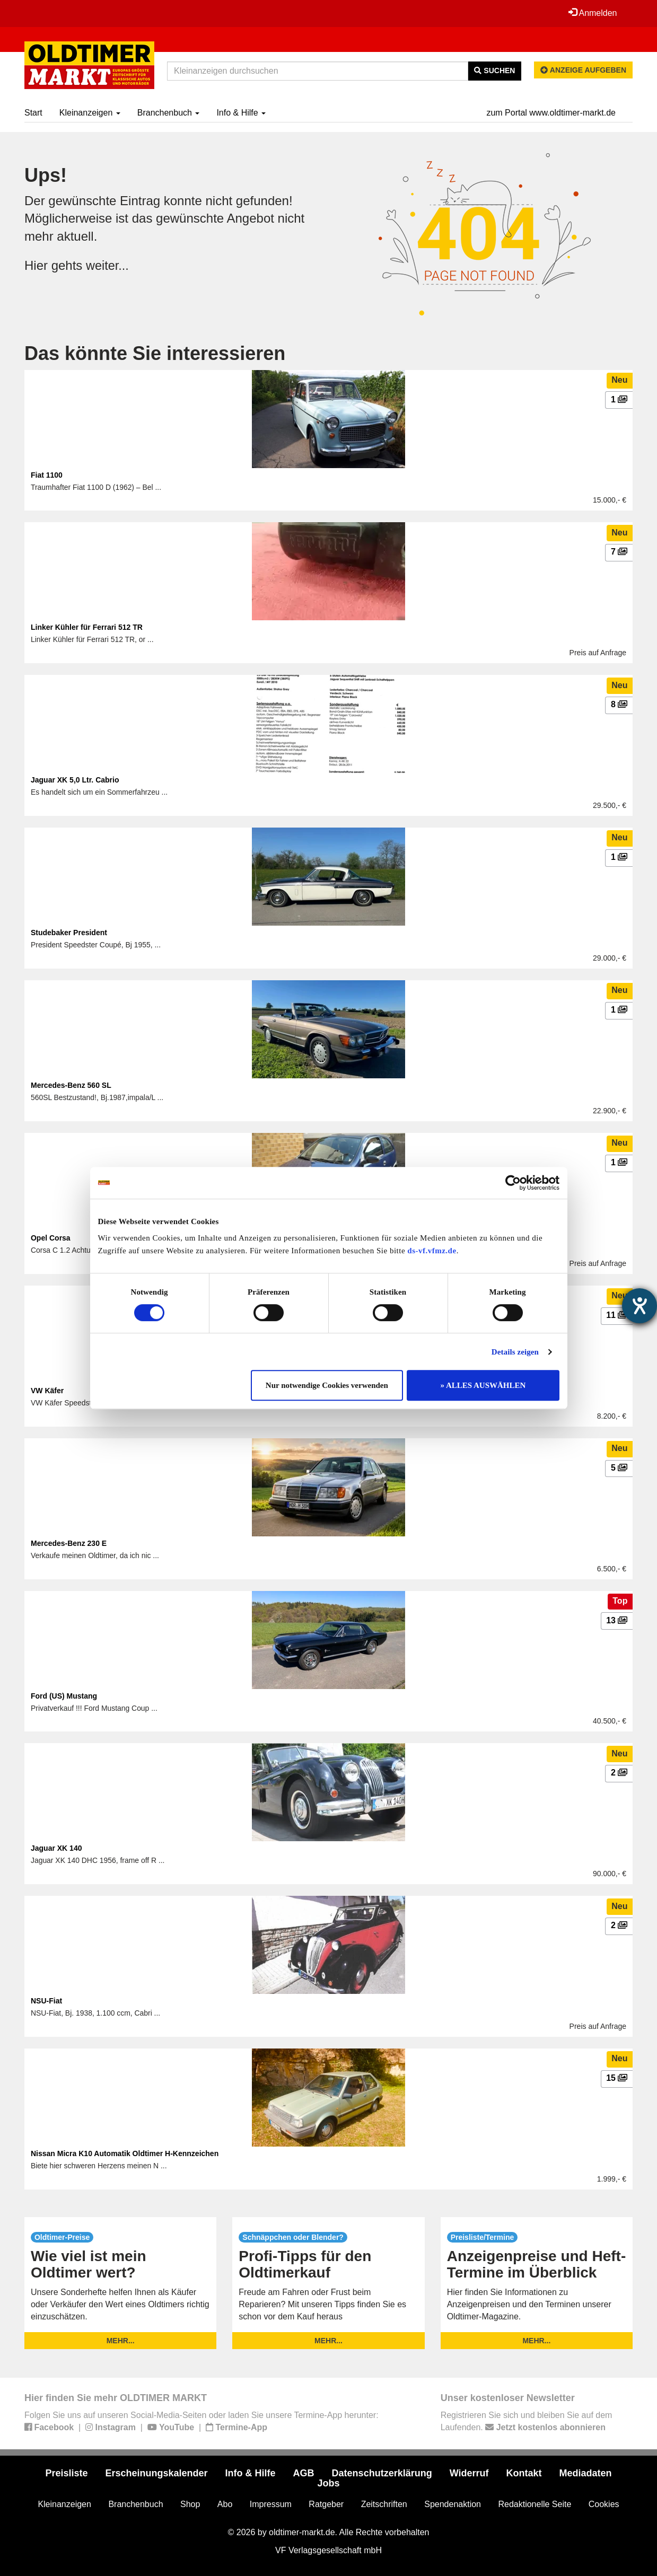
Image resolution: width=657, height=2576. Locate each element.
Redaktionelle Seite (534, 2504)
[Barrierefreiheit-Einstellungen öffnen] (639, 1305)
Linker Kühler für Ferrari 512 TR (87, 627)
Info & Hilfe (241, 112)
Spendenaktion (452, 2504)
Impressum (271, 2504)
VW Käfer (47, 1390)
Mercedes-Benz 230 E (69, 1543)
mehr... (121, 2340)
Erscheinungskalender (156, 2473)
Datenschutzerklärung (382, 2473)
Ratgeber (326, 2504)
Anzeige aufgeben (583, 70)
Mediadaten (585, 2473)
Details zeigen (515, 1352)
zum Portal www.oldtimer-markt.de (551, 112)
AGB (303, 2473)
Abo (224, 2504)
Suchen (494, 70)
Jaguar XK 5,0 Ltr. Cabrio (75, 780)
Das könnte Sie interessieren (154, 353)
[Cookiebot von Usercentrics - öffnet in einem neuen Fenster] (513, 1183)
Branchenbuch (168, 112)
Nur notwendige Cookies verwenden (327, 1385)
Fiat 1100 (47, 475)
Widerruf (469, 2473)
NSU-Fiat (46, 2001)
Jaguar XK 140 (56, 1848)
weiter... (108, 265)
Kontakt (524, 2473)
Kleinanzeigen (89, 112)
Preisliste (66, 2473)
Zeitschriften (384, 2504)
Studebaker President (69, 932)
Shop (190, 2504)
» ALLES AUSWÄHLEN (483, 1385)
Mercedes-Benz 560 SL (71, 1085)
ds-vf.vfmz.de (431, 1250)
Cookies (604, 2504)
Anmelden (592, 12)
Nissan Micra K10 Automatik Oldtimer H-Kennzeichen (124, 2153)
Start (33, 112)
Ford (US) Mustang (64, 1696)
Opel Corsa (51, 1238)
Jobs (328, 2483)
